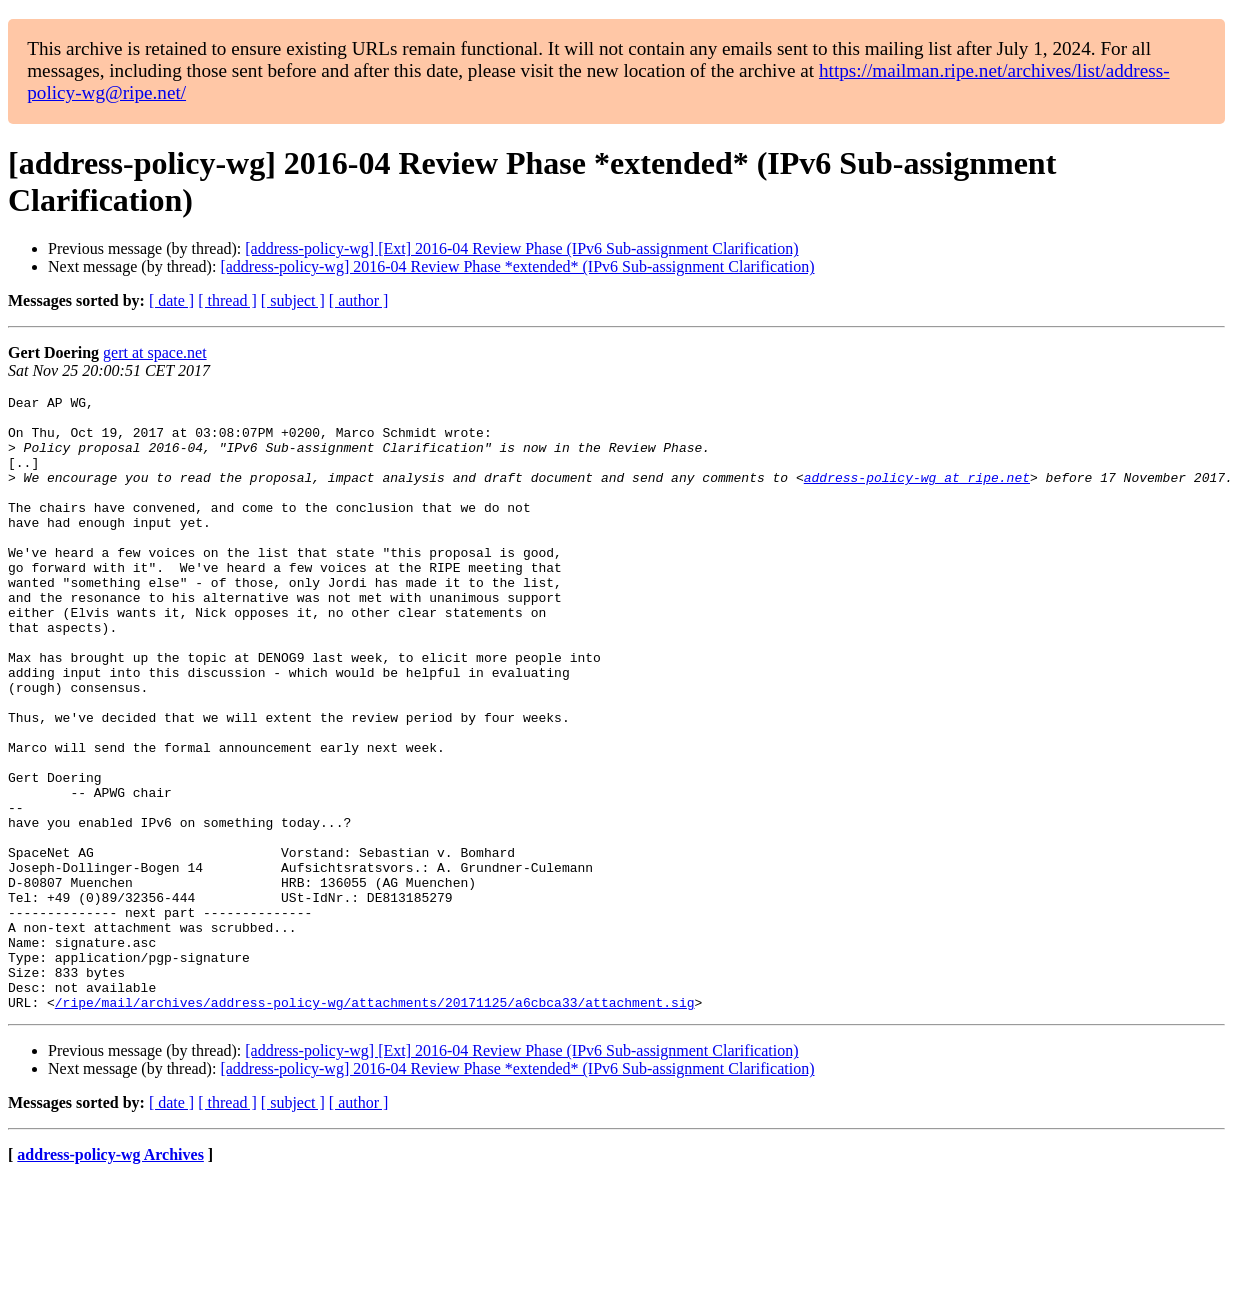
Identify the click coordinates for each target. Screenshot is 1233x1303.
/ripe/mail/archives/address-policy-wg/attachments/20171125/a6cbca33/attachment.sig (375, 1125)
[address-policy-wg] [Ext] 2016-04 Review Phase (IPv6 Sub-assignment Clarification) (521, 248)
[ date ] (171, 300)
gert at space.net (155, 352)
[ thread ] (227, 300)
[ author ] (359, 300)
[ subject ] (293, 300)
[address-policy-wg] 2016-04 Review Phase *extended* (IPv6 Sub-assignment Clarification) (517, 266)
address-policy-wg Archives (110, 1277)
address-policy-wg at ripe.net (917, 495)
